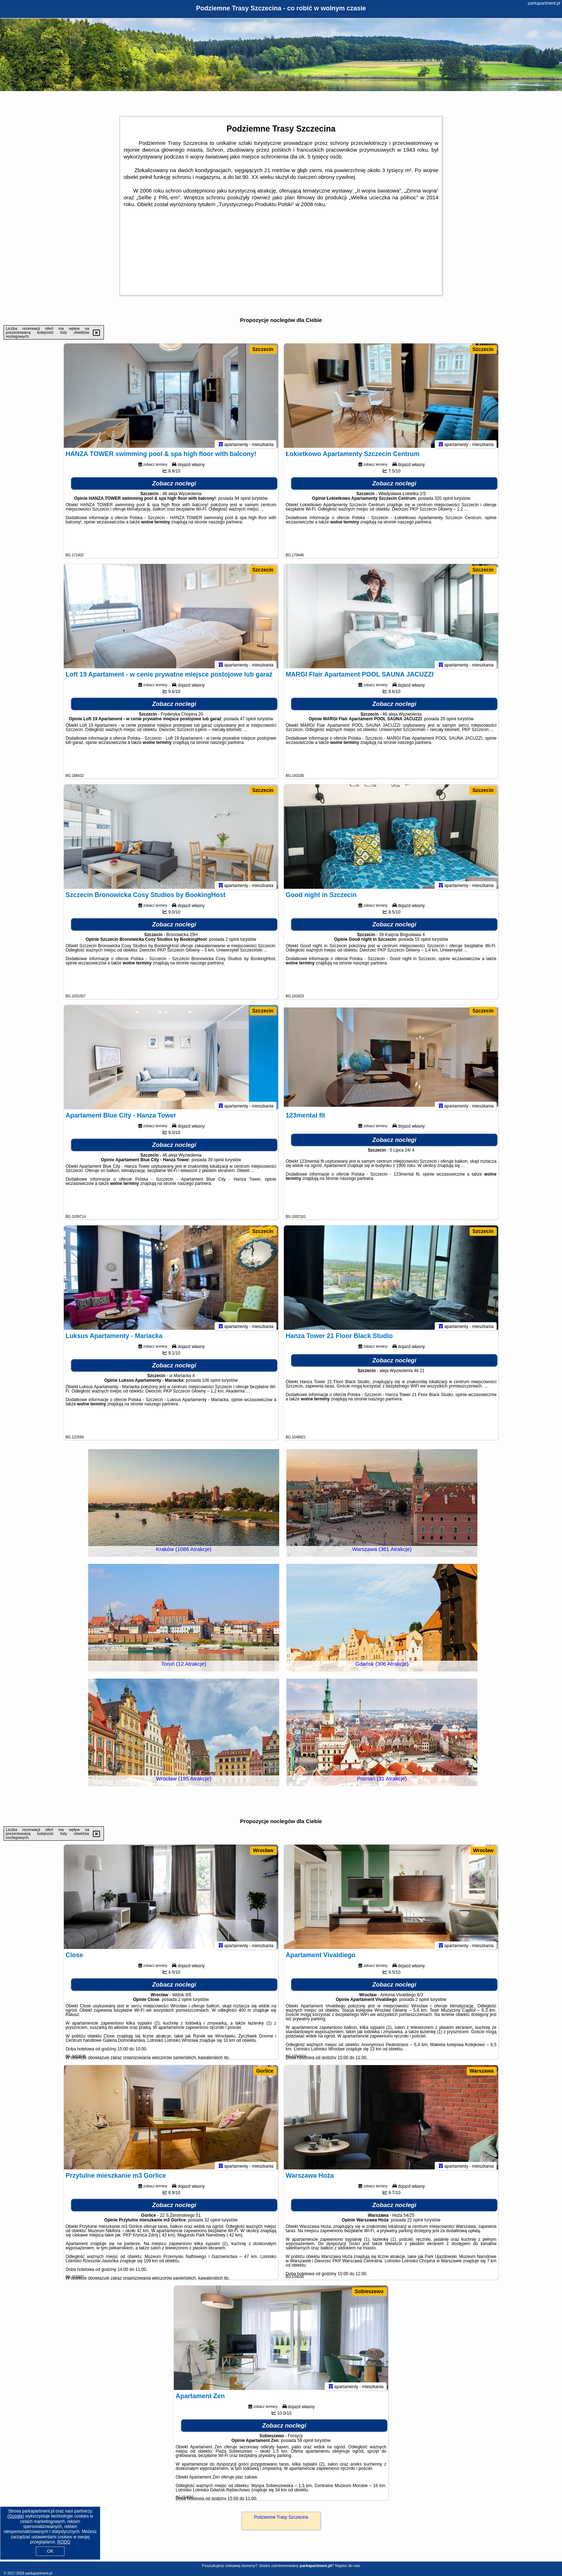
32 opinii (212, 2223)
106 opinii (211, 1383)
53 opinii (423, 942)
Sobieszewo (369, 2291)
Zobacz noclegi (174, 486)
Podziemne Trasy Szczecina (281, 2517)
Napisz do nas (347, 2565)
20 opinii (448, 722)
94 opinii (242, 501)
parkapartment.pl (544, 3)
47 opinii (248, 722)
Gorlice (264, 2071)
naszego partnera (225, 525)
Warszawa (482, 2071)
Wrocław (263, 1850)
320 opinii (443, 501)
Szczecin (262, 349)
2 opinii (232, 942)
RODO (63, 2541)
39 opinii (216, 1163)
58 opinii (305, 2443)
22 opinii (415, 2223)
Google (16, 2516)
